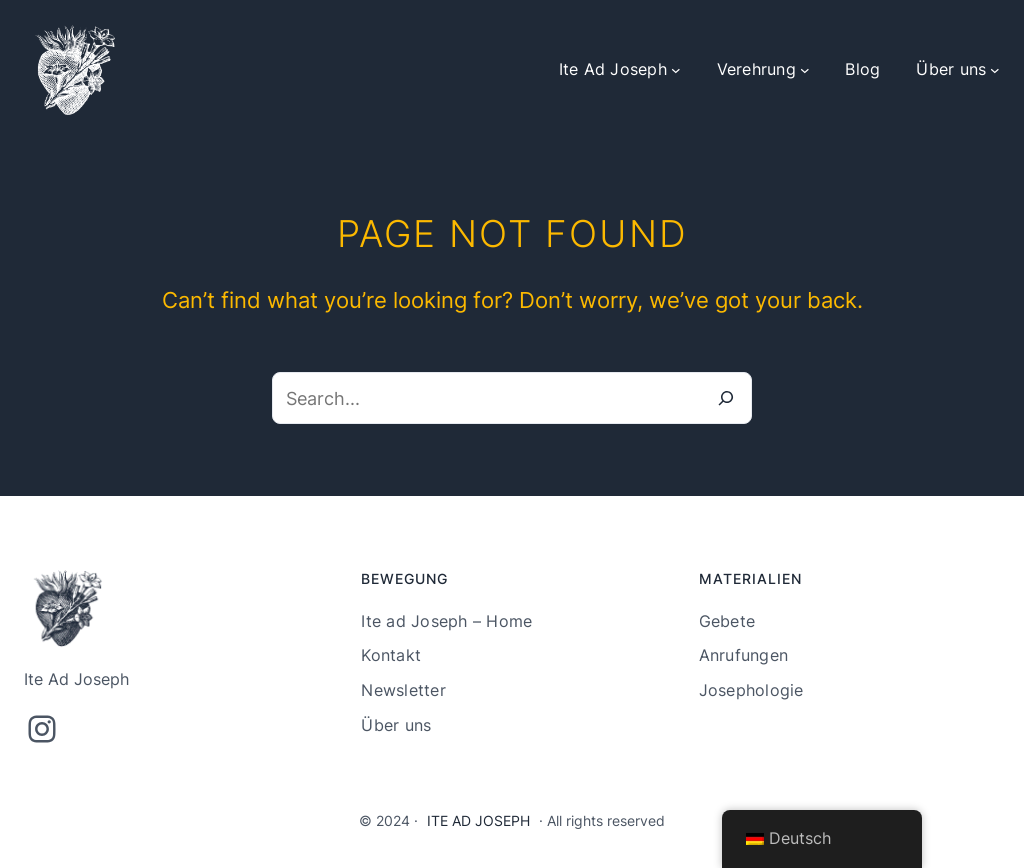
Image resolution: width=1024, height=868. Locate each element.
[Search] (726, 398)
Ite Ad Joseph (478, 820)
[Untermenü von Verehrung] (805, 70)
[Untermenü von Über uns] (995, 70)
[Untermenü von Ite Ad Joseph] (676, 70)
